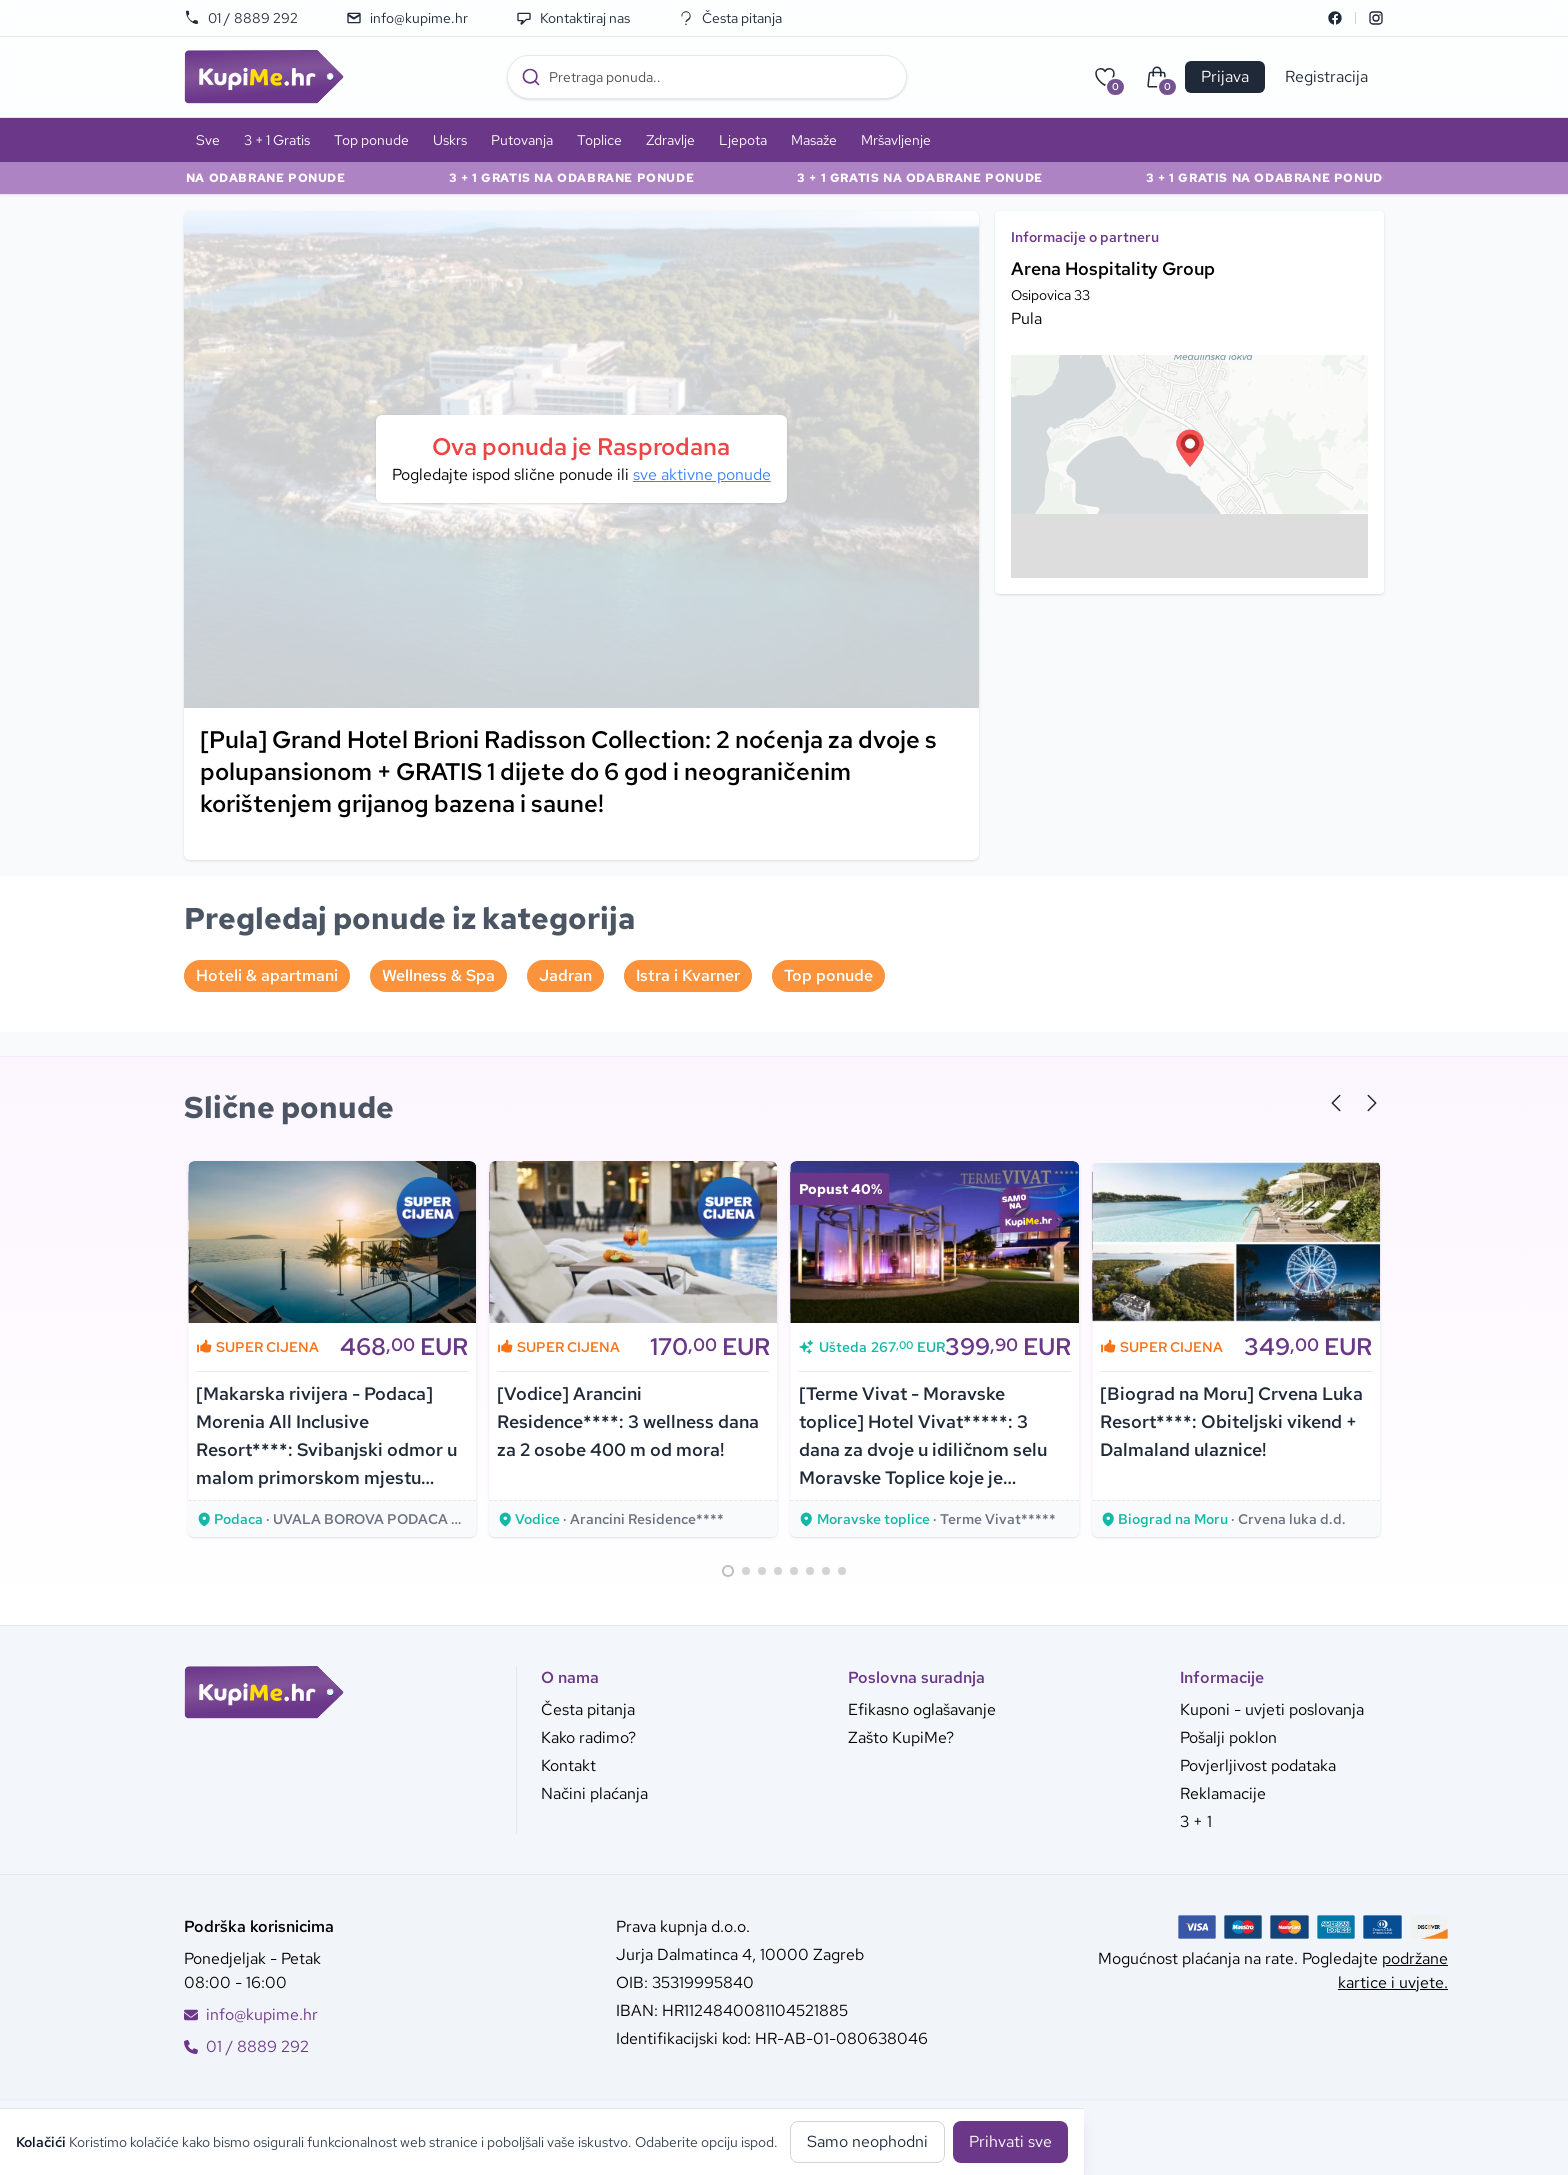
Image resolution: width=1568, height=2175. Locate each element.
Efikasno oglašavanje (922, 1709)
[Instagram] (1376, 18)
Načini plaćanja (594, 1793)
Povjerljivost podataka (1258, 1765)
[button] (1190, 448)
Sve (208, 140)
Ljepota (743, 140)
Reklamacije (1223, 1793)
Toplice (599, 140)
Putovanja (522, 140)
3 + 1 (1196, 1821)
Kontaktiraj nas (573, 18)
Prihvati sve (1010, 2141)
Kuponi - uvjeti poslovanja (1272, 1709)
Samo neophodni (867, 2141)
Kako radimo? (588, 1737)
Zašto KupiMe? (901, 1737)
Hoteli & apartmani (267, 975)
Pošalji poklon (1228, 1737)
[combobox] (707, 77)
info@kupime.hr (407, 18)
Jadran (565, 975)
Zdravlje (670, 140)
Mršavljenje (896, 140)
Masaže (814, 140)
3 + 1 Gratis (277, 140)
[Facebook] (1335, 18)
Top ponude (371, 140)
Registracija (1326, 76)
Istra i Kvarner (688, 975)
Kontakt (568, 1765)
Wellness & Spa (438, 975)
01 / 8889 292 (241, 18)
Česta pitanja (730, 18)
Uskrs (450, 140)
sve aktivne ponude (702, 474)
